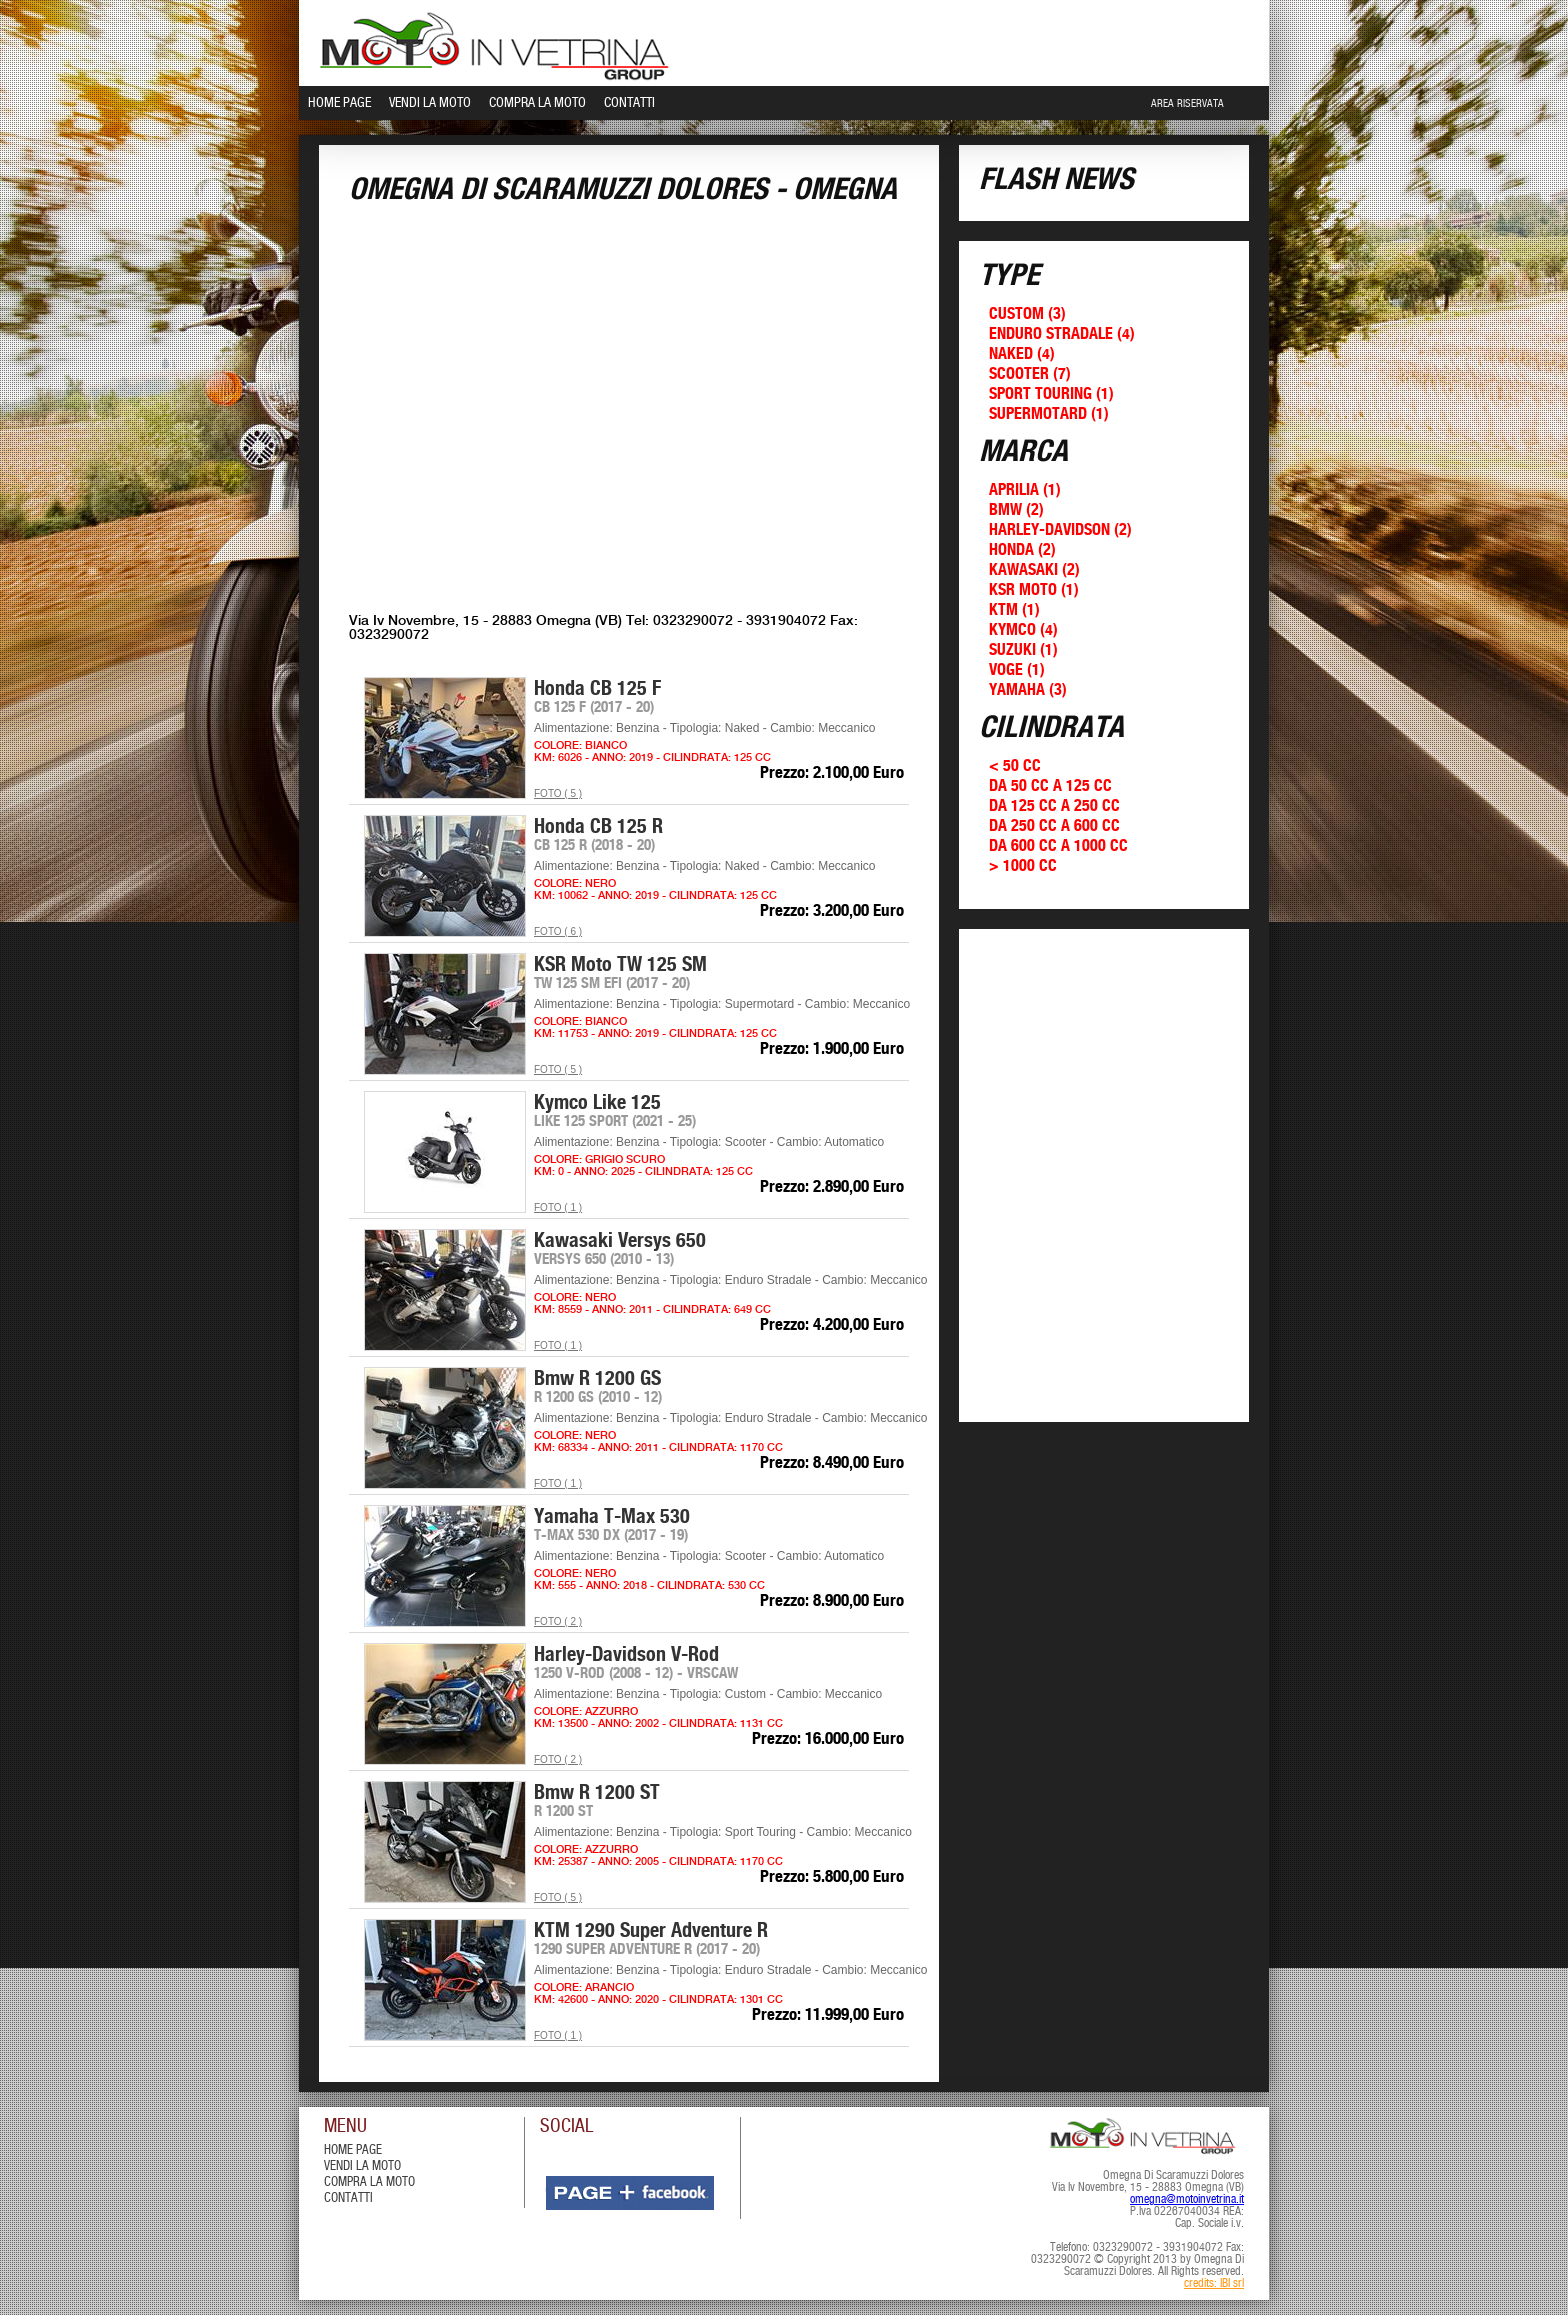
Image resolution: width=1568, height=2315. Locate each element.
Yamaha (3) (1028, 690)
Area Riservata (1187, 104)
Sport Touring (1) (1051, 394)
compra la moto (369, 2182)
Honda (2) (1022, 550)
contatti (348, 2198)
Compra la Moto (537, 103)
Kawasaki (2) (1034, 570)
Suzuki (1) (1023, 650)
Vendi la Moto (430, 103)
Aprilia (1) (1025, 490)
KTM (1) (1014, 610)
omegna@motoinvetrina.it (1187, 2200)
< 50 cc (1015, 766)
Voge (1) (1017, 670)
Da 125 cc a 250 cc (1054, 806)
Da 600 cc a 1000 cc (1058, 846)
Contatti (629, 103)
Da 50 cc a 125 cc (1050, 786)
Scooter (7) (1030, 374)
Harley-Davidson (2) (1060, 530)
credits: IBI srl (1214, 2284)
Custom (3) (1027, 314)
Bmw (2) (1016, 510)
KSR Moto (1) (1034, 590)
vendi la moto (362, 2166)
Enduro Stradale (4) (1062, 334)
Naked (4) (1022, 354)
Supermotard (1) (1049, 414)
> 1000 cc (1023, 866)
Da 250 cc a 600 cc (1054, 826)
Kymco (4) (1023, 630)
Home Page (339, 103)
